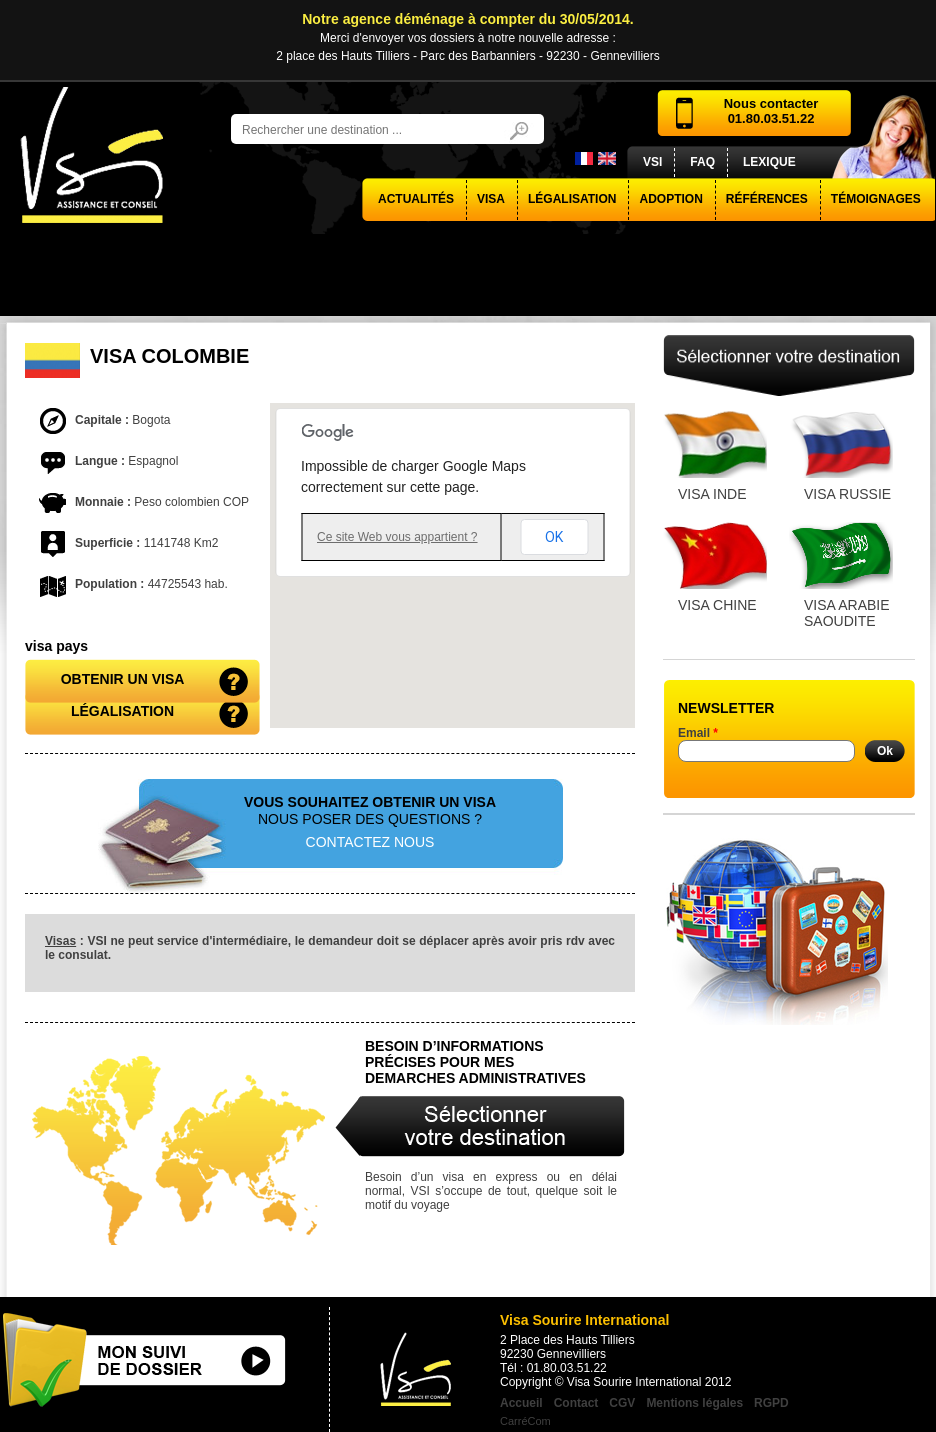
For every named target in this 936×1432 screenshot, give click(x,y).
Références (767, 199)
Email (698, 733)
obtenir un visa (123, 679)
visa (491, 199)
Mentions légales (694, 1403)
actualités (416, 199)
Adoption (670, 199)
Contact (576, 1403)
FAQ (702, 162)
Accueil (521, 1403)
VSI (652, 162)
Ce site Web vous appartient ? (397, 537)
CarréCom (525, 1421)
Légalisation (572, 199)
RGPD (771, 1403)
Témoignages (876, 199)
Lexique (769, 162)
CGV (622, 1403)
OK (554, 537)
